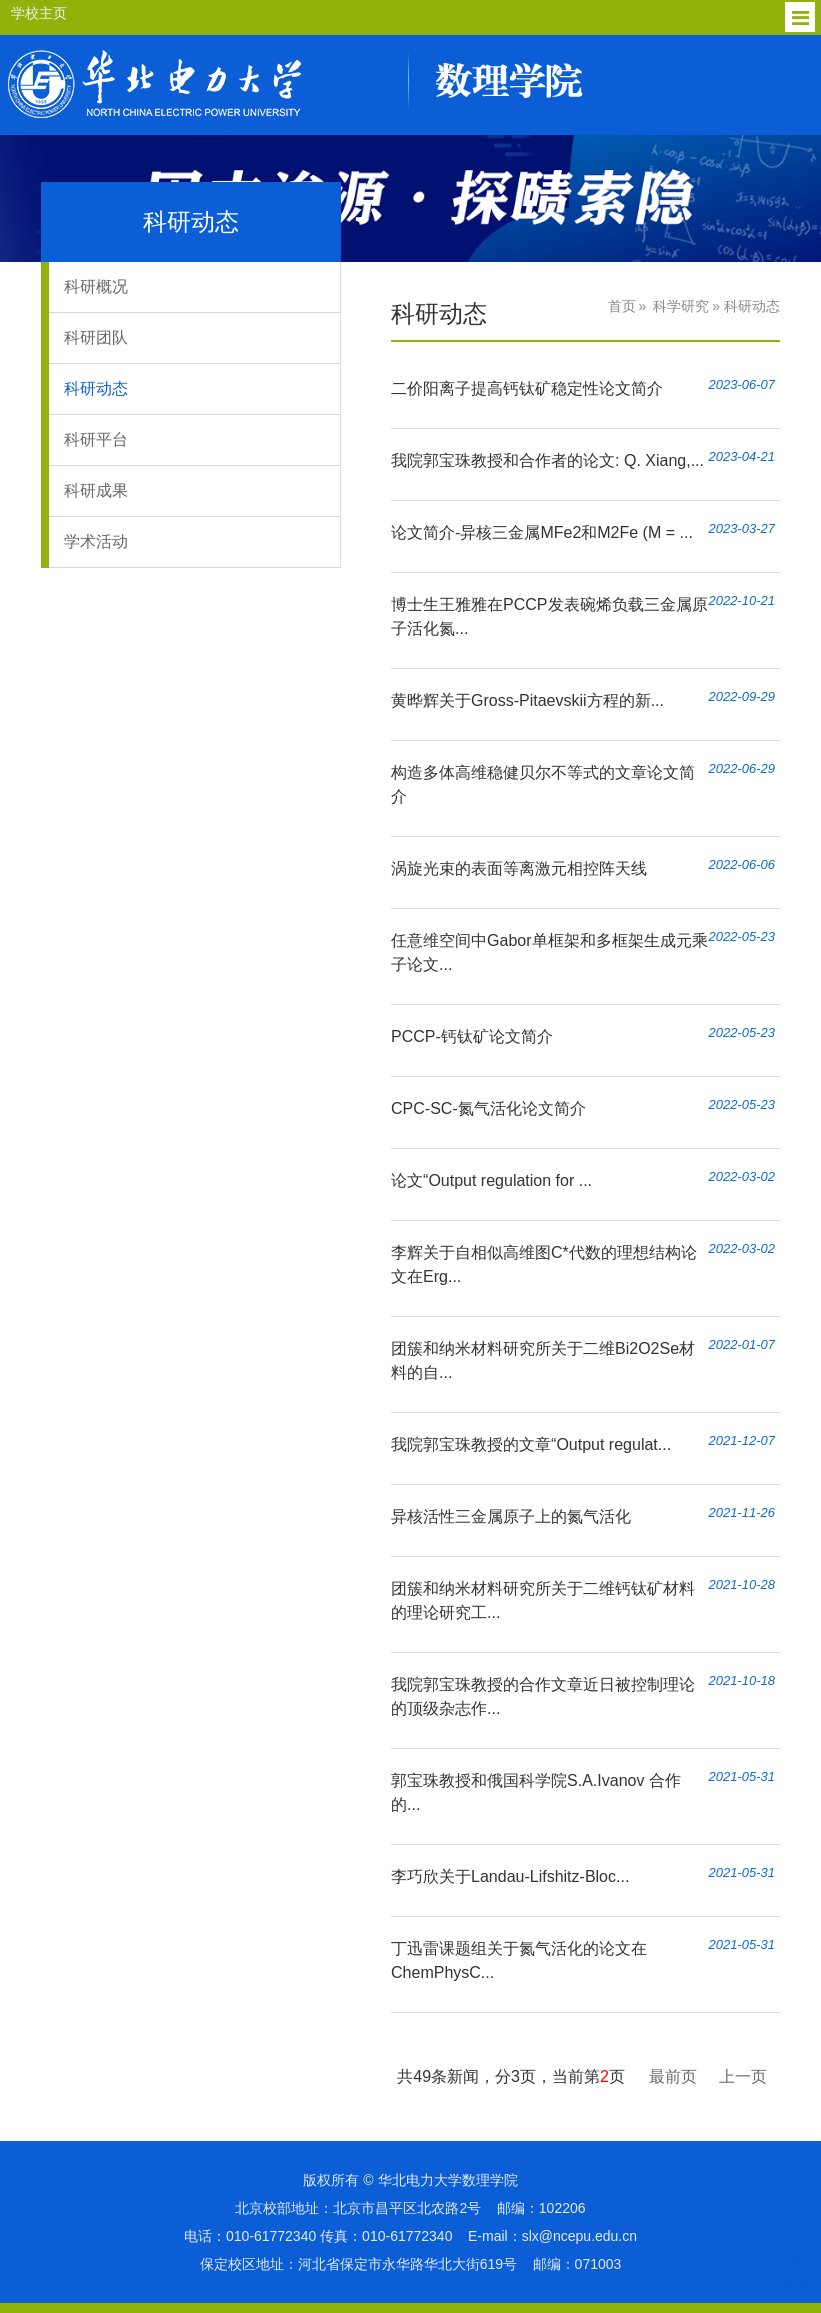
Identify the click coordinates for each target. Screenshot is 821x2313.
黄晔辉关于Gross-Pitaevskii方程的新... (527, 700)
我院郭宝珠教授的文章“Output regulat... (531, 1444)
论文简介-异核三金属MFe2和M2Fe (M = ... (542, 532)
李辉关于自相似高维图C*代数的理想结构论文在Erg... (544, 1264)
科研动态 (96, 388)
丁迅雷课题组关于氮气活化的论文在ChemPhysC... (519, 1960)
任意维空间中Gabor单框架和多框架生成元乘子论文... (549, 952)
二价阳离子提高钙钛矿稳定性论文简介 (527, 388)
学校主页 (39, 13)
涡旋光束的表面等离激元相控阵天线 (519, 868)
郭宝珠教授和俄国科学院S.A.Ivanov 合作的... (536, 1792)
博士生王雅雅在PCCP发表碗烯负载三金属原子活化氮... (549, 616)
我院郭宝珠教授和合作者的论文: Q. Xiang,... (547, 460)
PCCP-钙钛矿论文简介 (472, 1036)
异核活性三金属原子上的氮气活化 (511, 1516)
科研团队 (96, 337)
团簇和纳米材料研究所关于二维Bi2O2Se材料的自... (543, 1360)
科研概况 (96, 286)
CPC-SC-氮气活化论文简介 (488, 1108)
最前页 (673, 2076)
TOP (794, 2273)
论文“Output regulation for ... (491, 1180)
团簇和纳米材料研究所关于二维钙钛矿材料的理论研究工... (543, 1600)
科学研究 (681, 306)
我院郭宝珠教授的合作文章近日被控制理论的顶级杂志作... (543, 1696)
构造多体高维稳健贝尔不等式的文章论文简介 (543, 784)
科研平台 (96, 439)
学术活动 (96, 541)
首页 (622, 306)
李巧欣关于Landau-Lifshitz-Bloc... (510, 1876)
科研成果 (96, 490)
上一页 (743, 2076)
